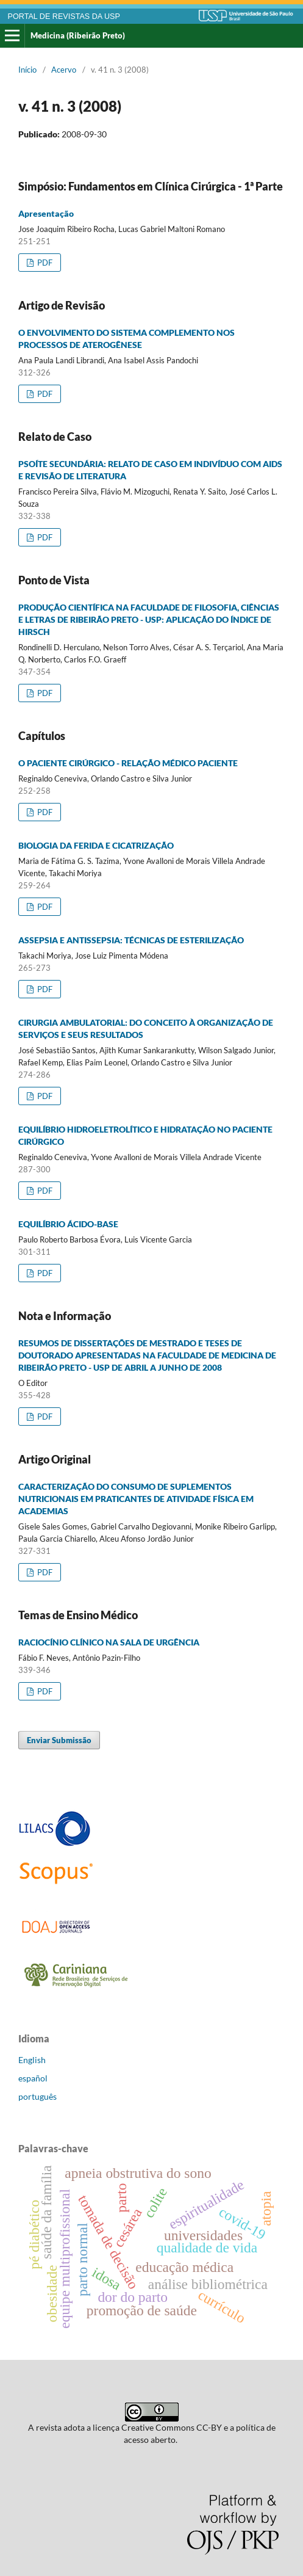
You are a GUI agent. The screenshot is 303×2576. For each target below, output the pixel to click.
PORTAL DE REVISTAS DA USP (64, 16)
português (37, 2096)
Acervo (63, 69)
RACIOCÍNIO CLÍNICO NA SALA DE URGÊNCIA (108, 1642)
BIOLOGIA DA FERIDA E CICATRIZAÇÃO (96, 845)
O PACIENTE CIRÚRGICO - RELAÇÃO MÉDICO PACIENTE (128, 763)
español (33, 2078)
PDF (43, 262)
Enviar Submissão (59, 1740)
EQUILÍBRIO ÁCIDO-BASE (68, 1224)
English (32, 2060)
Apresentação (46, 213)
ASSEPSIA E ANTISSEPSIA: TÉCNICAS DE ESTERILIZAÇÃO (131, 940)
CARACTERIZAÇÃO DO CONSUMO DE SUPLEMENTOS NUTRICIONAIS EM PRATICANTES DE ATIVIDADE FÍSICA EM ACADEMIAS (136, 1498)
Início (27, 69)
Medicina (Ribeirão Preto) (77, 35)
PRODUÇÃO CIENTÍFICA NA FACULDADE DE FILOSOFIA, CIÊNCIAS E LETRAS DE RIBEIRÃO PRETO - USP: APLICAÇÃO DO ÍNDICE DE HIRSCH (148, 619)
